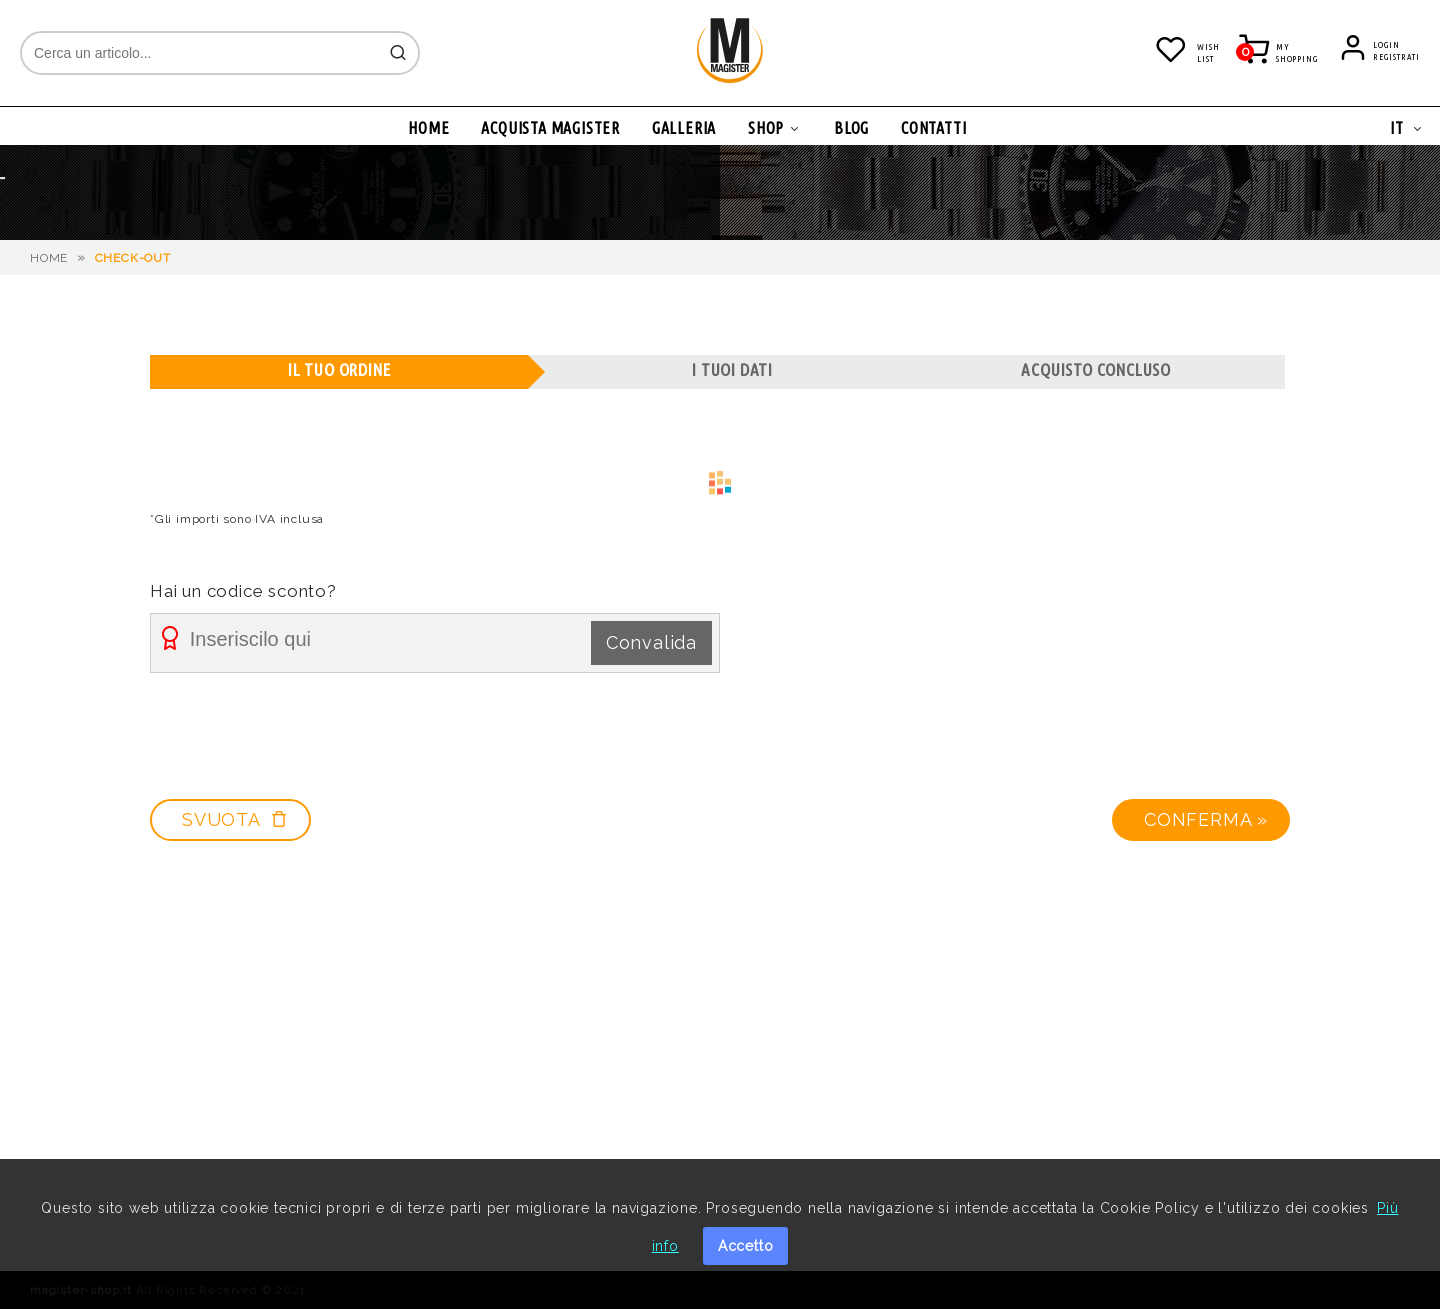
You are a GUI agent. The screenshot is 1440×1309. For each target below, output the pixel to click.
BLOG (851, 128)
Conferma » (1206, 819)
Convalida (651, 642)
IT (1397, 128)
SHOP (766, 128)
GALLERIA (684, 128)
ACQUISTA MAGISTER (550, 128)
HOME (428, 128)
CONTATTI (933, 128)
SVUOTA (235, 819)
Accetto (746, 1246)
